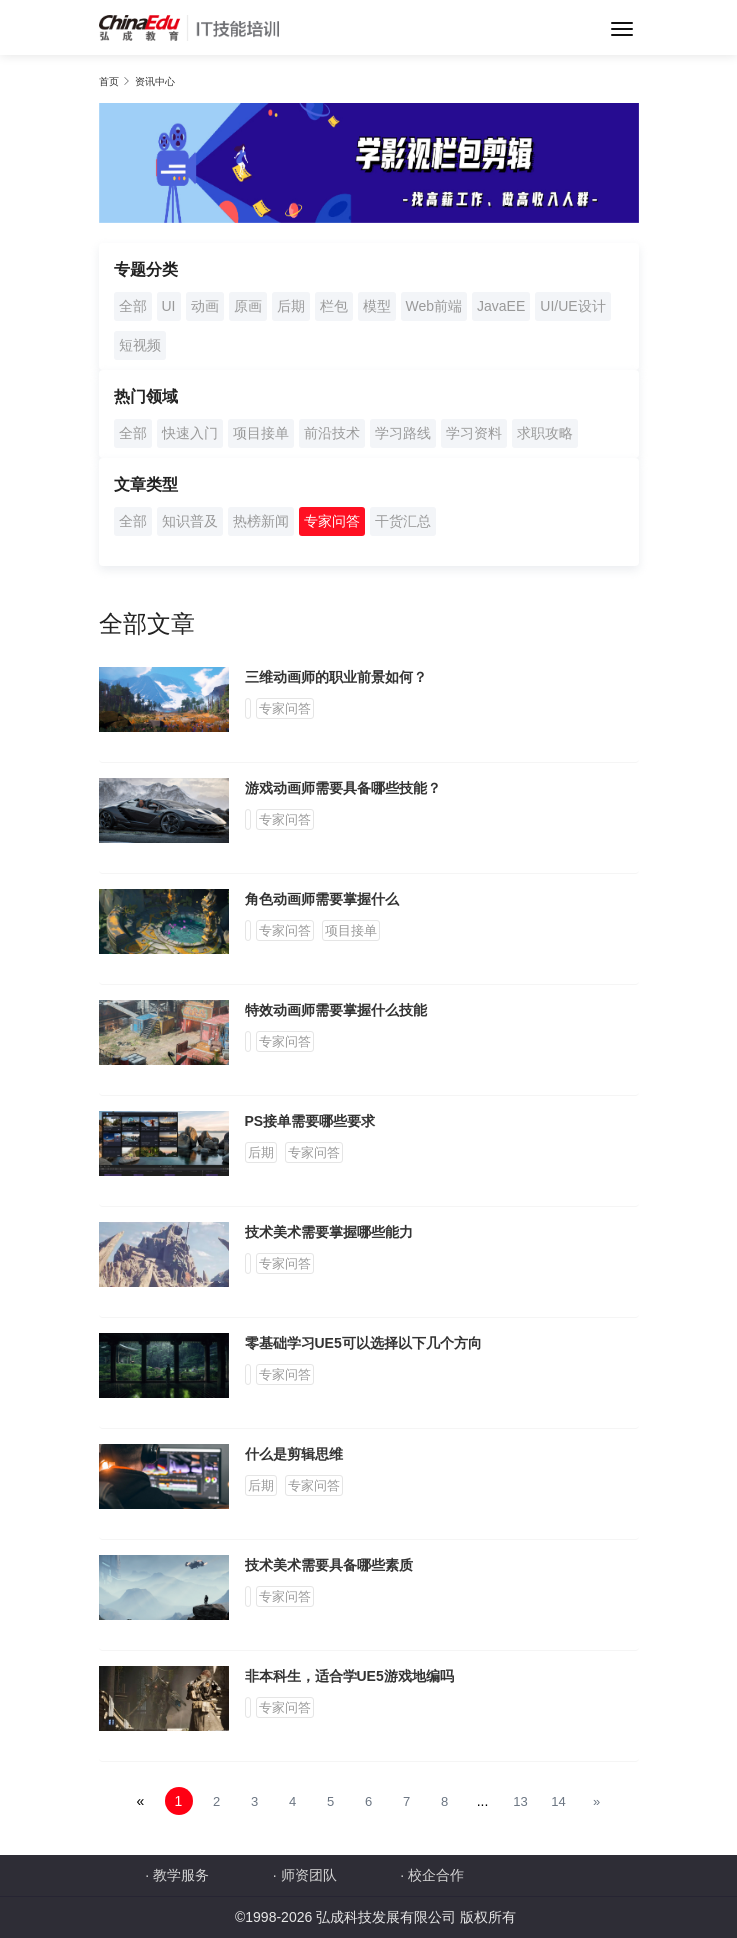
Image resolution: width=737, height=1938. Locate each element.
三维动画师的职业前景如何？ (336, 677)
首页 (109, 81)
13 (520, 1801)
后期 (291, 306)
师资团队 (309, 1875)
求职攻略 (545, 433)
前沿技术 (332, 433)
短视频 (140, 345)
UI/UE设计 (572, 306)
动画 (205, 306)
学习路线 (403, 433)
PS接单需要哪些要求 (310, 1121)
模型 (377, 306)
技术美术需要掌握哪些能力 (329, 1232)
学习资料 (474, 433)
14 (558, 1801)
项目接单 (261, 433)
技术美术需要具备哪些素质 (329, 1565)
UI (169, 306)
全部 (133, 306)
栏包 (334, 306)
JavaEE (501, 306)
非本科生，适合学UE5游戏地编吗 (349, 1676)
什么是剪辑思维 (294, 1454)
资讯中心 (155, 81)
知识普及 (190, 521)
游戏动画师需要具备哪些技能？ (343, 788)
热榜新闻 (261, 521)
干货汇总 (403, 521)
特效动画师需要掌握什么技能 (336, 1010)
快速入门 (190, 433)
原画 (248, 306)
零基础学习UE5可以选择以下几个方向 (363, 1343)
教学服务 (181, 1875)
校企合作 (436, 1875)
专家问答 (332, 521)
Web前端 (434, 306)
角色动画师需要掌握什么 (322, 899)
